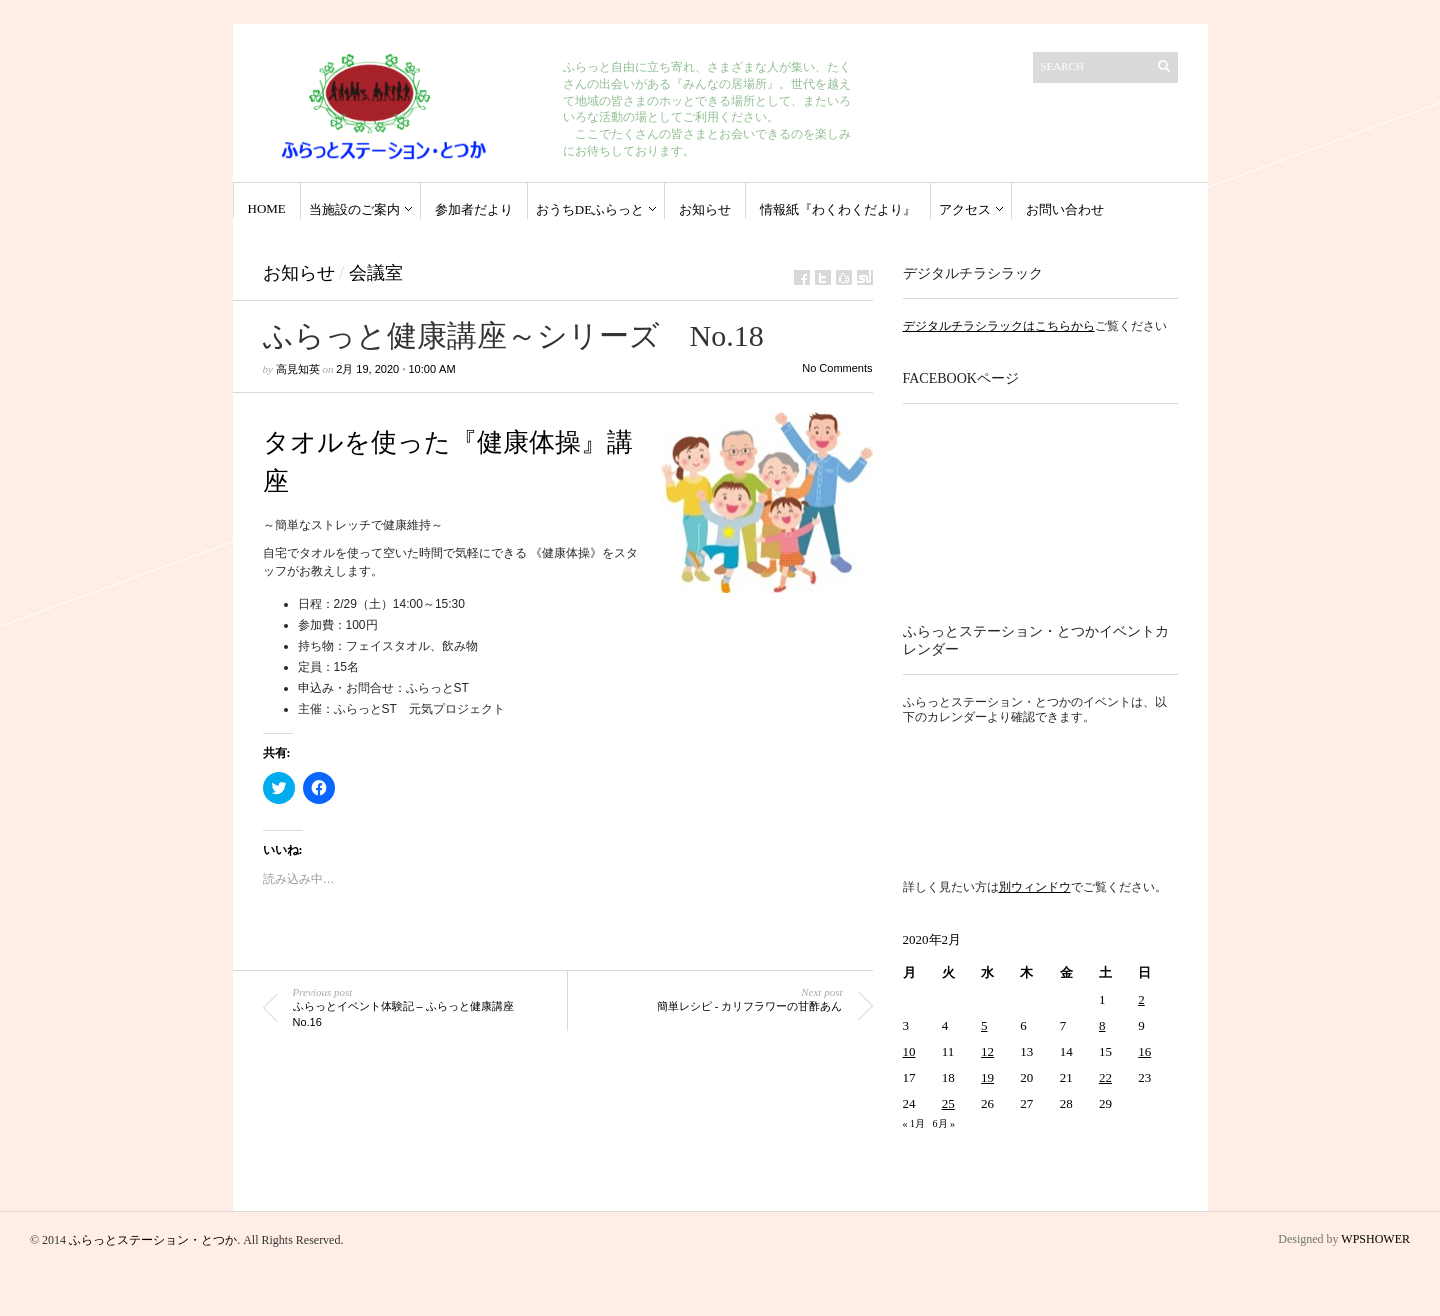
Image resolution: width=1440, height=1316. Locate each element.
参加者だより (474, 209)
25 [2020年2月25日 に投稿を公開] (948, 1103)
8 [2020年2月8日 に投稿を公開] (1102, 1025)
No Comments (837, 368)
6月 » (944, 1123)
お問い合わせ (1065, 209)
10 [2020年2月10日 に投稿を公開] (909, 1051)
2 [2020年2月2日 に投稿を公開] (1141, 999)
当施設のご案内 (354, 209)
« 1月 (914, 1123)
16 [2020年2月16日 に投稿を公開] (1144, 1051)
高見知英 (298, 369)
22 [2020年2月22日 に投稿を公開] (1105, 1077)
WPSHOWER (1375, 1239)
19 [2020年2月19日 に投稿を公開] (987, 1077)
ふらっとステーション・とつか (153, 1240)
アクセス (965, 209)
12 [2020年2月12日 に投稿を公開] (987, 1051)
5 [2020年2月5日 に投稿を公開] (984, 1025)
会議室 (376, 273)
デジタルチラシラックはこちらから (999, 326)
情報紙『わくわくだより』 (838, 209)
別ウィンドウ (1035, 887)
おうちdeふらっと (590, 209)
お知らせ (705, 209)
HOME (267, 208)
